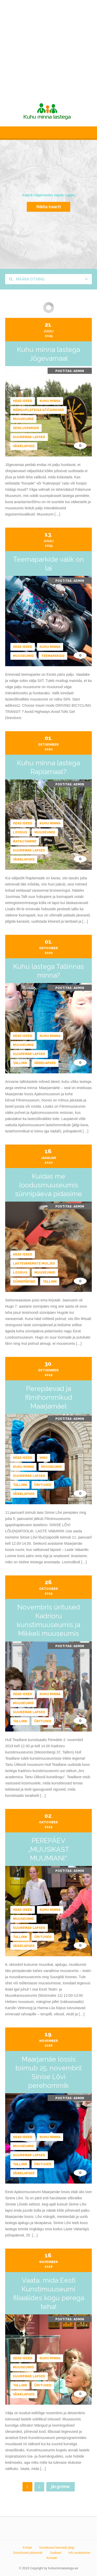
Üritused (42, 1485)
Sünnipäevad (24, 1281)
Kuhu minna (50, 401)
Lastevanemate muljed (34, 1263)
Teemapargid (53, 656)
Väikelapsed (24, 446)
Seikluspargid (26, 428)
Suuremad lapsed (29, 437)
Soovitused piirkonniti (27, 2553)
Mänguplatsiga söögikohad (38, 410)
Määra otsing (26, 279)
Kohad (27, 2547)
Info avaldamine (80, 2553)
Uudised (55, 2553)
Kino (44, 1458)
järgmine (60, 2486)
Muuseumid (23, 419)
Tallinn (20, 1063)
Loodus (20, 832)
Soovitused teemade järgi (56, 2547)
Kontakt (52, 2558)
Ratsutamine (24, 841)
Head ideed (22, 401)
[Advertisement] (48, 48)
